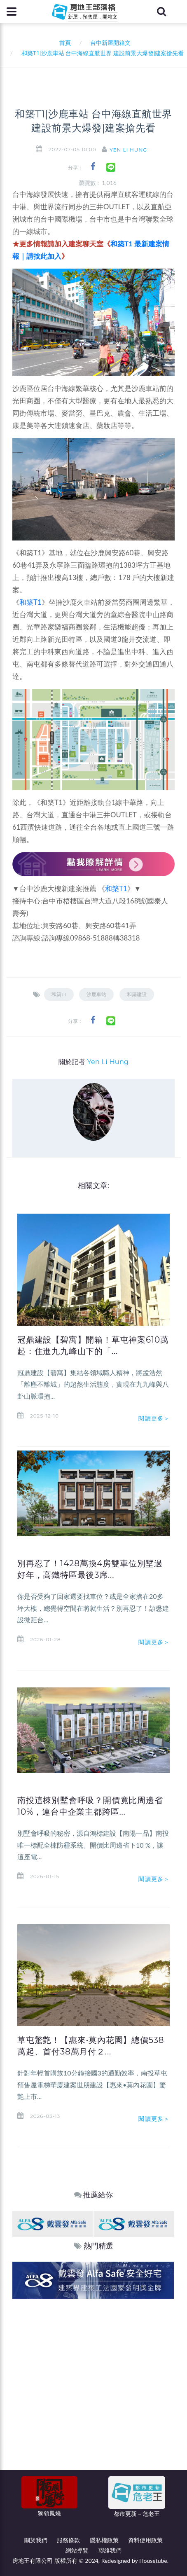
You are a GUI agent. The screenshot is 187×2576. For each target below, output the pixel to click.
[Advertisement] (93, 2396)
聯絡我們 (110, 2550)
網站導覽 (77, 2550)
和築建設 (137, 994)
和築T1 (30, 602)
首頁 (63, 42)
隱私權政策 (104, 2539)
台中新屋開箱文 (110, 42)
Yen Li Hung (128, 150)
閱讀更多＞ (154, 1418)
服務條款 (68, 2539)
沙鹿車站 (96, 994)
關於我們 (35, 2539)
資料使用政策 (145, 2539)
